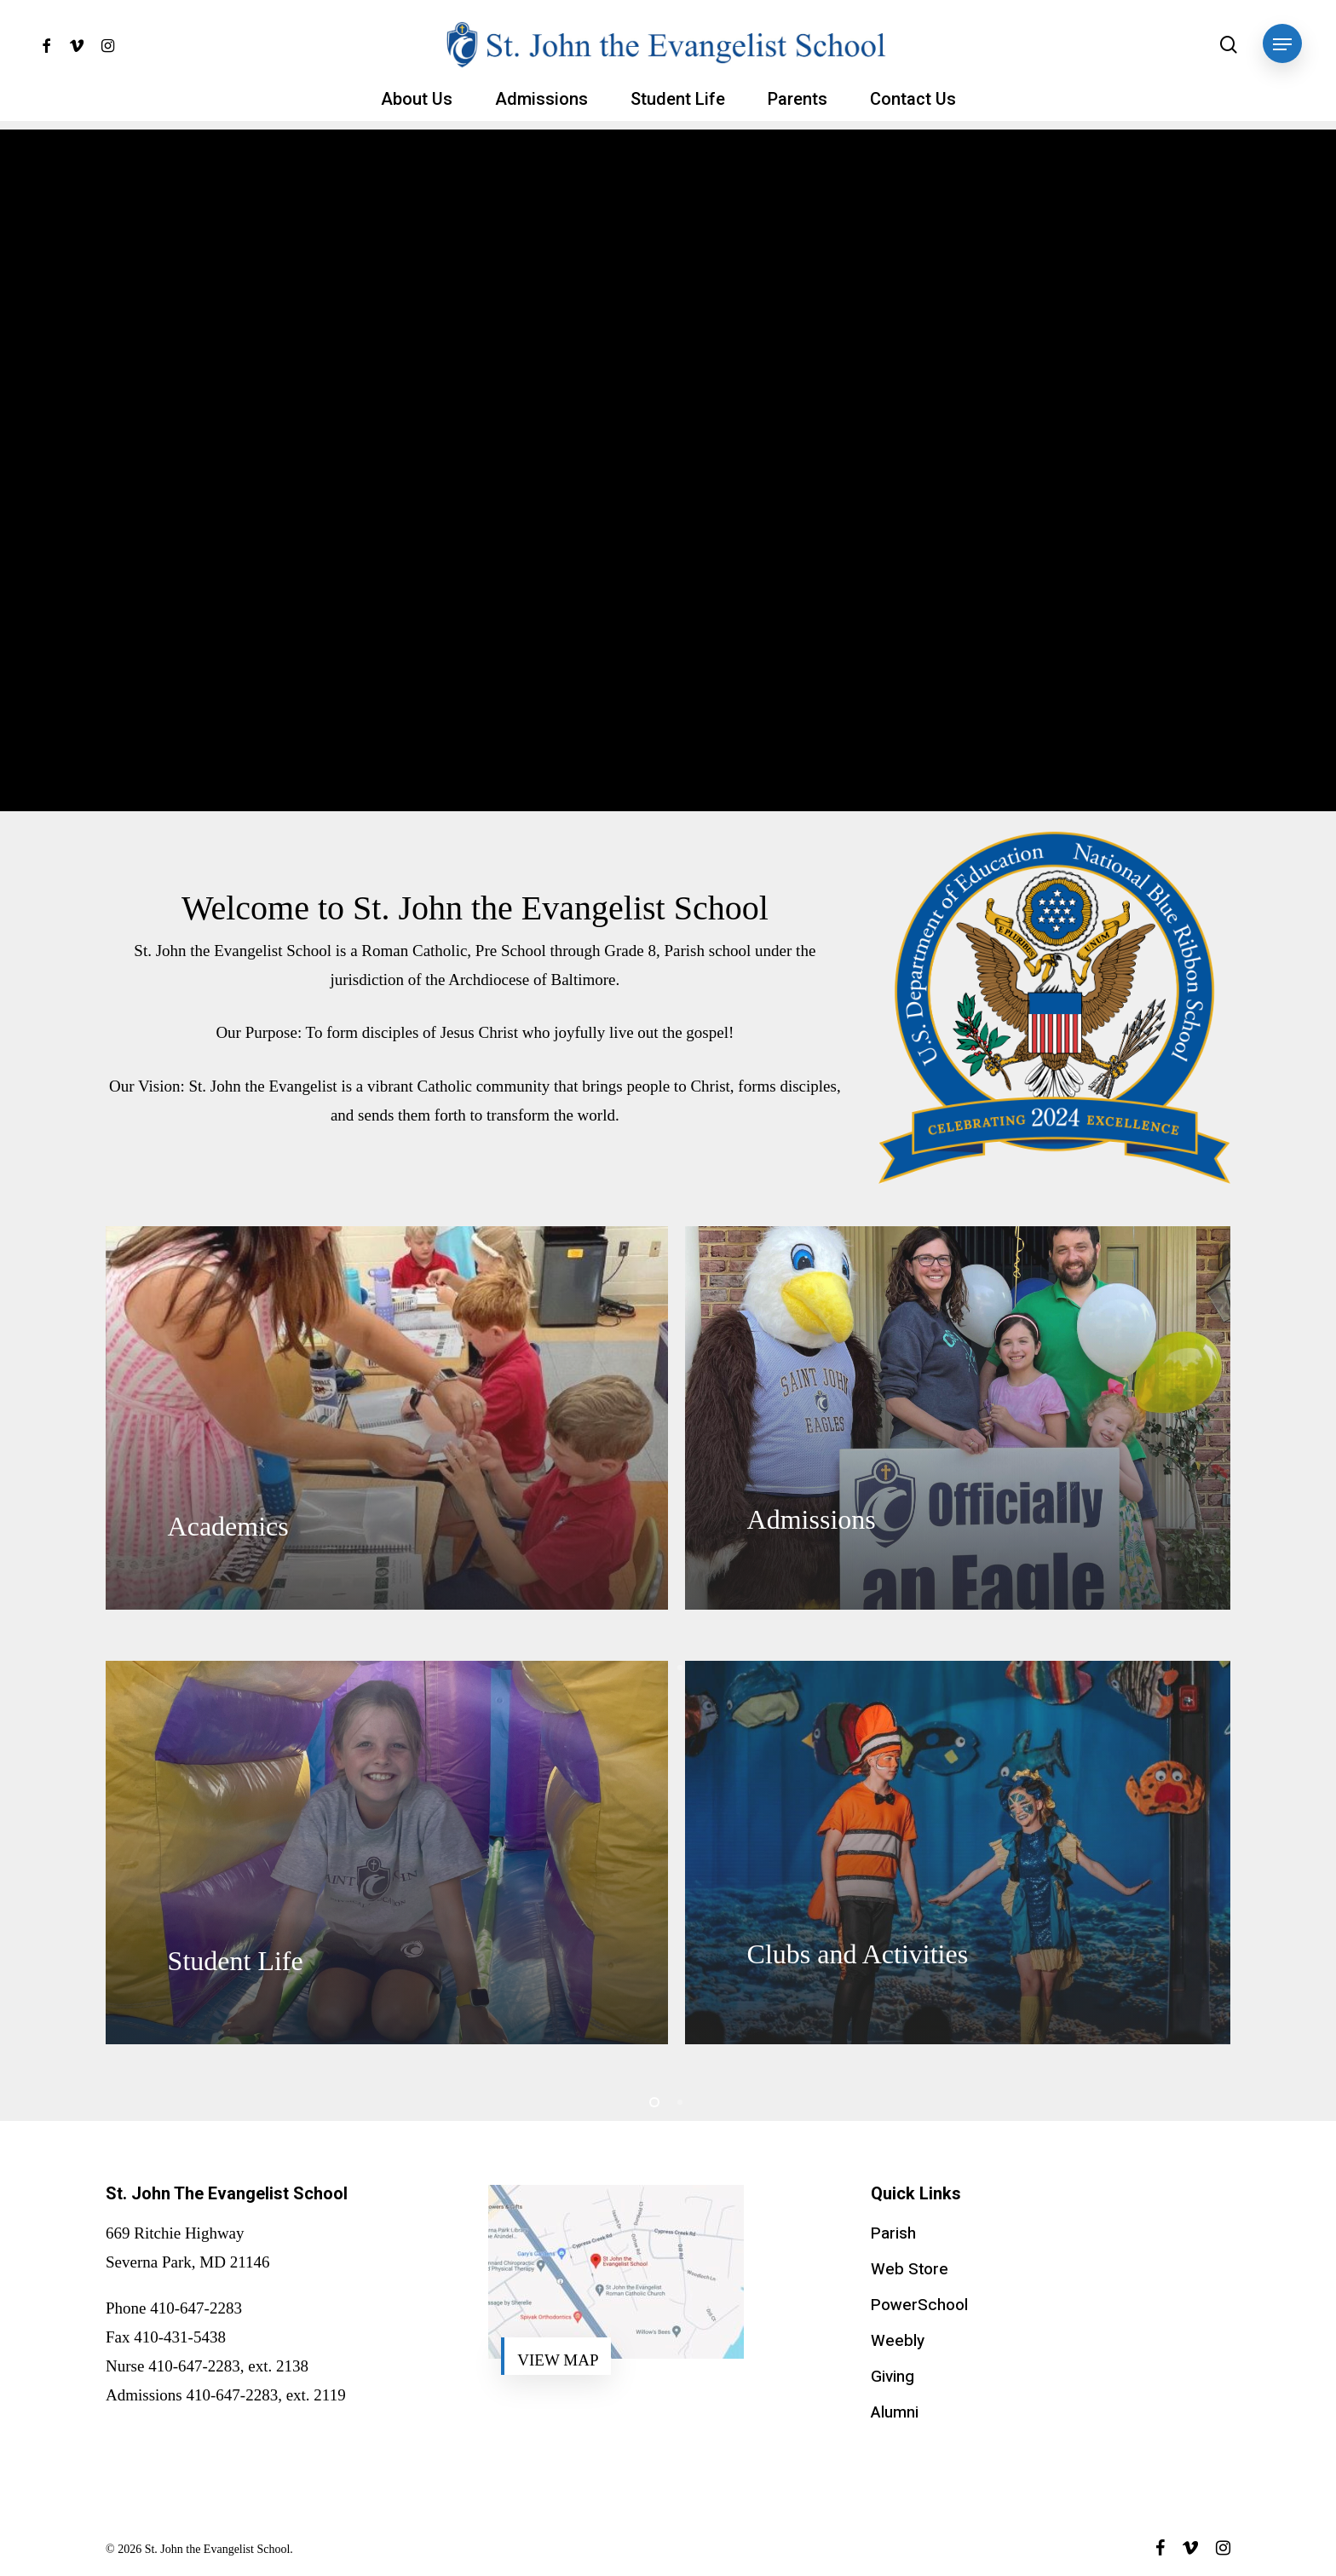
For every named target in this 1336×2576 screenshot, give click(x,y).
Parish (893, 2233)
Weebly (897, 2341)
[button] (1282, 45)
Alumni (894, 2412)
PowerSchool (919, 2305)
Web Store (909, 2269)
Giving (892, 2377)
